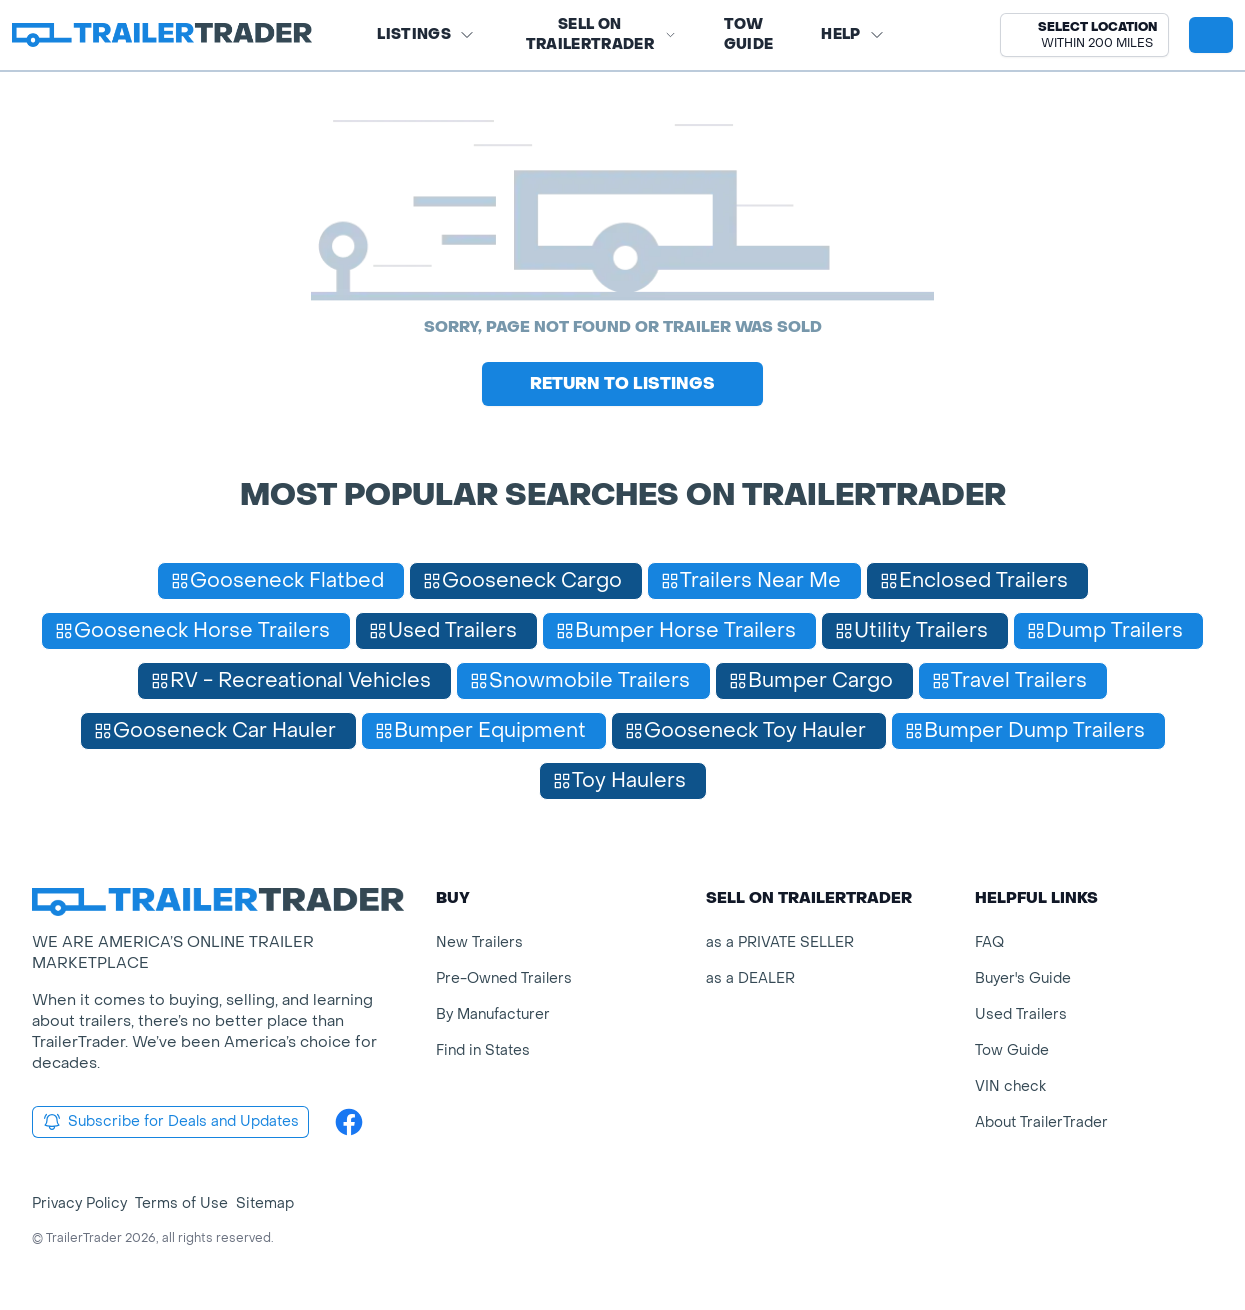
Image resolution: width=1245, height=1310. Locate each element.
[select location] (1084, 35)
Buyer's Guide (1023, 978)
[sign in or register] (1211, 35)
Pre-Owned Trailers (504, 978)
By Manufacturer (493, 1014)
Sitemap (265, 1203)
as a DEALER (750, 978)
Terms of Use (181, 1203)
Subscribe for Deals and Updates (170, 1122)
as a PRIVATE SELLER (780, 942)
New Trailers (479, 942)
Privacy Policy (79, 1203)
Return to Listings (622, 383)
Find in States (483, 1050)
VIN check (1010, 1086)
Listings (426, 34)
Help (852, 34)
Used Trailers (1021, 1014)
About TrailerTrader (1041, 1122)
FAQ (989, 942)
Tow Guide (749, 34)
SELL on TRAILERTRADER (601, 34)
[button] (1084, 35)
